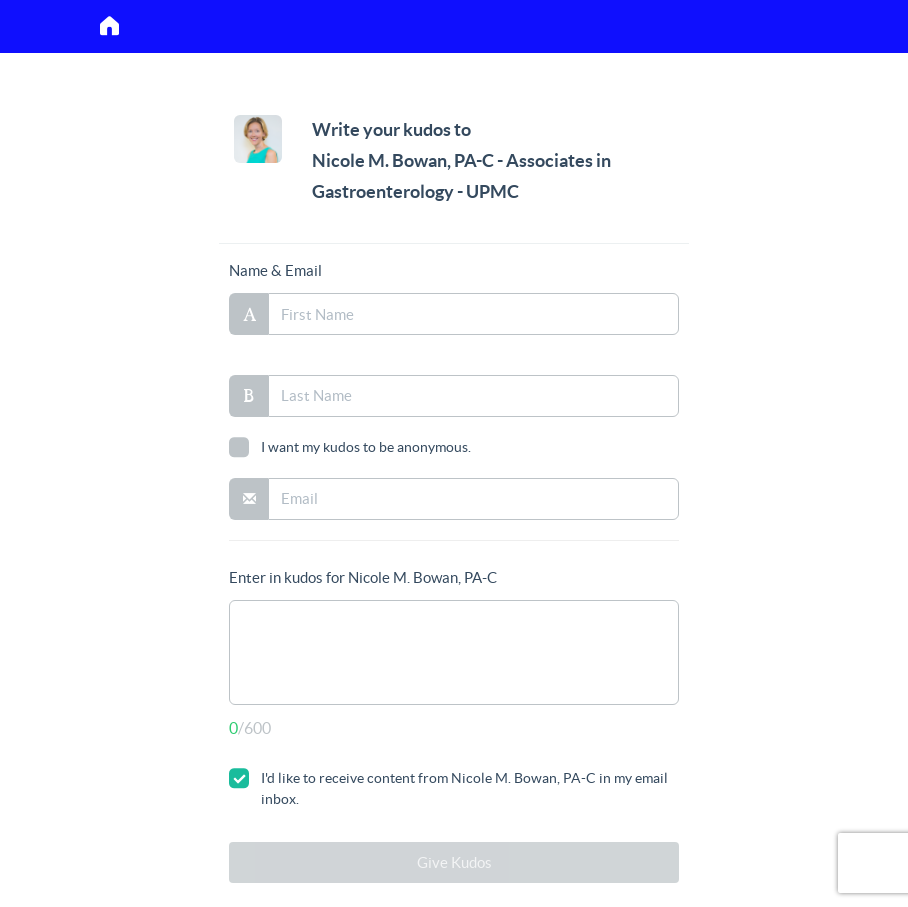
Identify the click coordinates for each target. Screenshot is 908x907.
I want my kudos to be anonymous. (350, 447)
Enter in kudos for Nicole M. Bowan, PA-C (363, 577)
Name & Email (275, 270)
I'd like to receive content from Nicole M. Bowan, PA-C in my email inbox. (448, 787)
